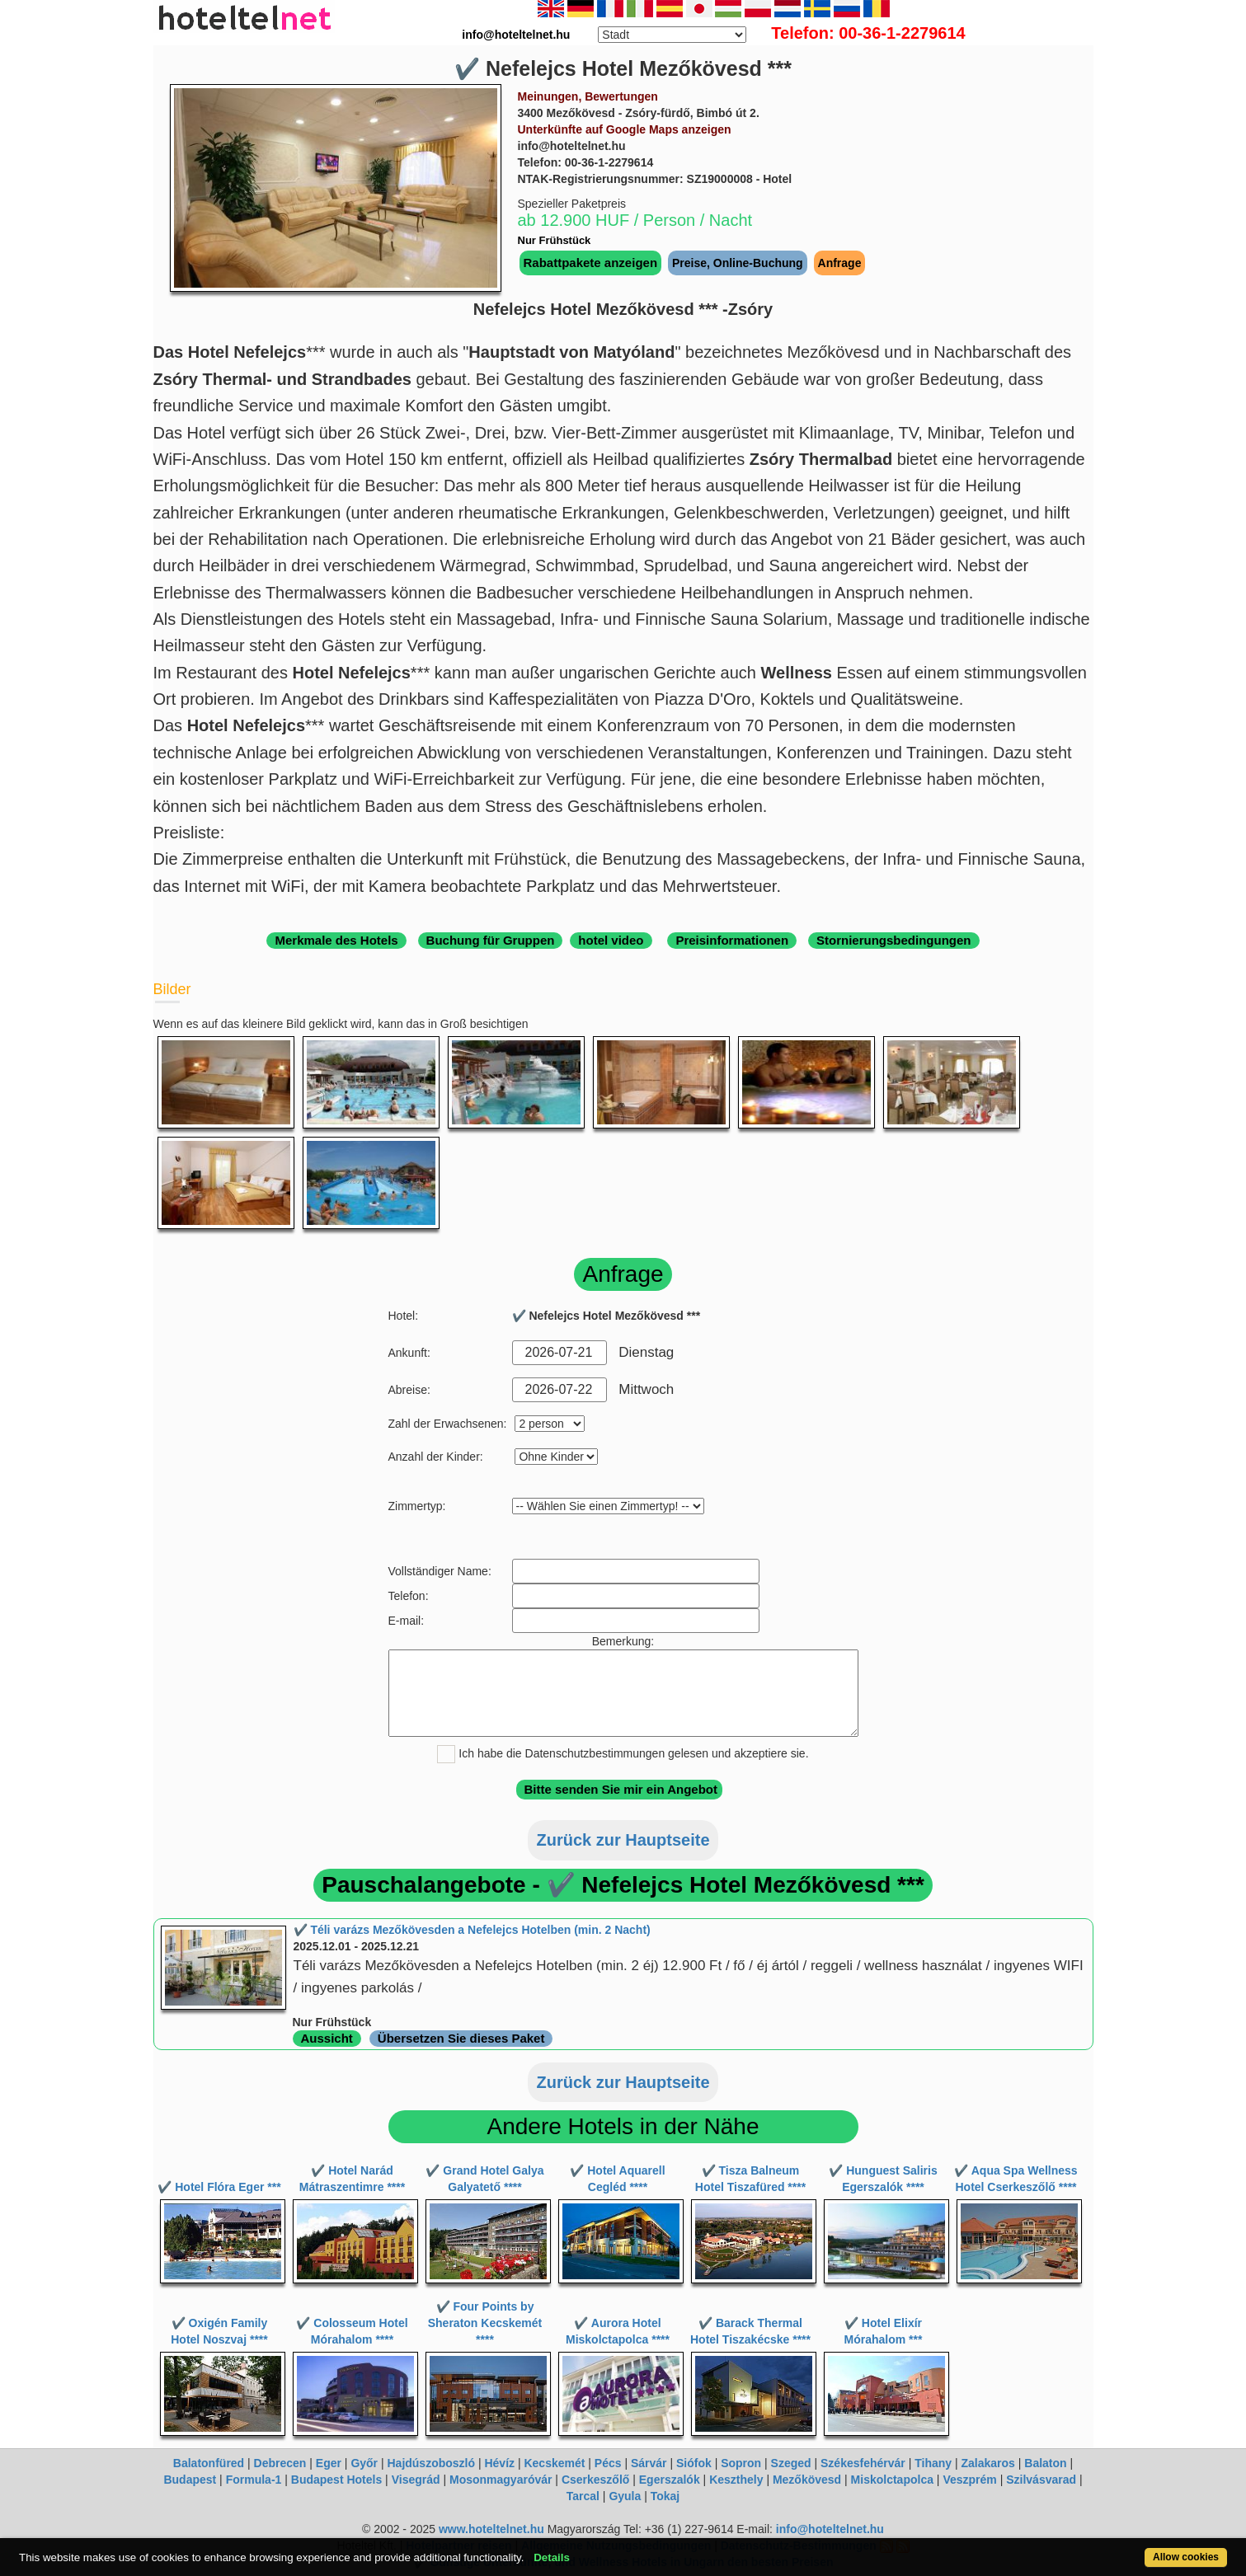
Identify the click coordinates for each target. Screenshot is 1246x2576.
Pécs (608, 2463)
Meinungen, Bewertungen (588, 96)
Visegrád (416, 2479)
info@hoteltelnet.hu (830, 2529)
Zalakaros (988, 2463)
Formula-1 (254, 2479)
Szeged (791, 2463)
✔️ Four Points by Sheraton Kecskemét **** (485, 2323)
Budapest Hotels (336, 2479)
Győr (364, 2463)
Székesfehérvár (862, 2463)
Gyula (625, 2496)
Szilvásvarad (1041, 2479)
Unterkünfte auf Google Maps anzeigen (624, 129)
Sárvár (649, 2463)
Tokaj (665, 2496)
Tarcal (583, 2496)
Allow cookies (1186, 2557)
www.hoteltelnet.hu (491, 2529)
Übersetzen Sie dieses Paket (461, 2038)
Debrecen (280, 2463)
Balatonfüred (208, 2463)
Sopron (741, 2463)
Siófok (694, 2463)
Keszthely (736, 2479)
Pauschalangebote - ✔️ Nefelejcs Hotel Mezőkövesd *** (623, 1885)
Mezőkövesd (807, 2479)
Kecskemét (554, 2463)
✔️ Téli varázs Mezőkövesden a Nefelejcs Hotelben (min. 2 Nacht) (472, 1929)
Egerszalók (669, 2479)
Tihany (933, 2463)
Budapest (189, 2479)
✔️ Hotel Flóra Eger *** (219, 2187)
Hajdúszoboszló (431, 2463)
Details (552, 2557)
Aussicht (327, 2038)
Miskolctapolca (892, 2479)
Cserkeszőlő (595, 2479)
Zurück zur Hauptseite (622, 1840)
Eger (328, 2463)
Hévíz (499, 2463)
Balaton (1045, 2463)
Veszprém (969, 2479)
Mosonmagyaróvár (500, 2479)
